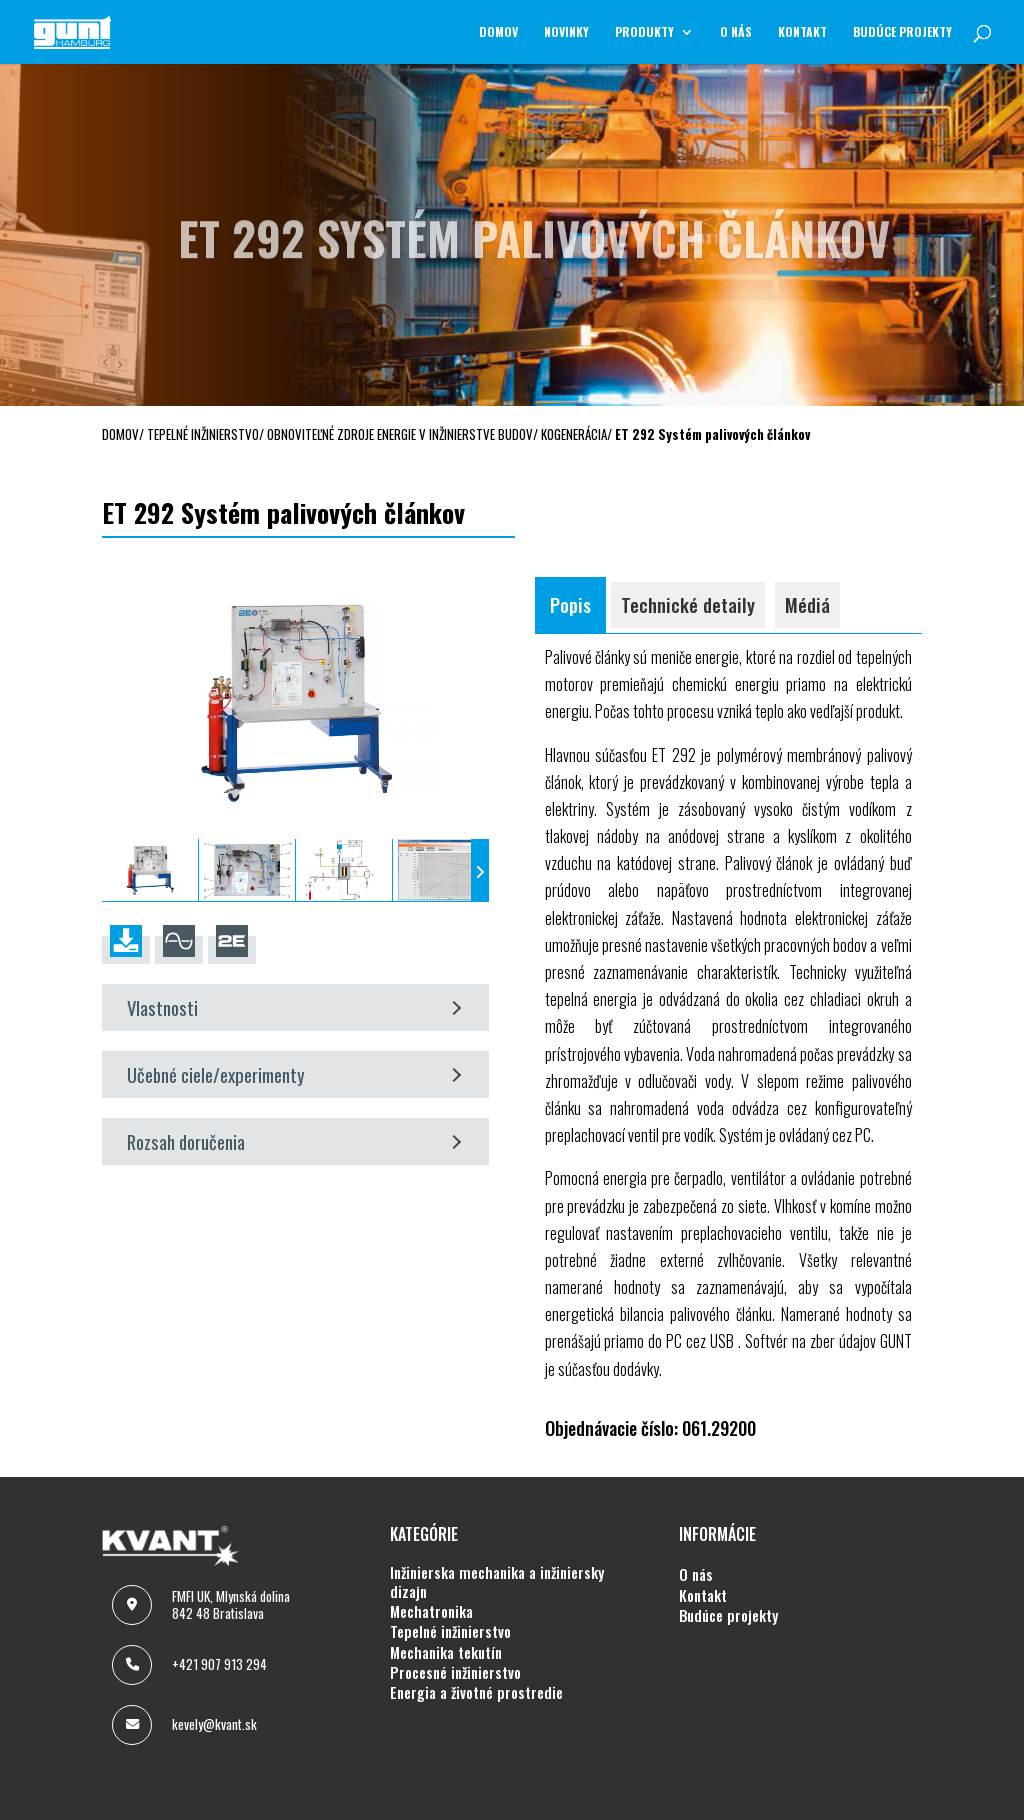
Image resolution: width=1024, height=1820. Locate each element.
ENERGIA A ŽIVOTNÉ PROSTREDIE (476, 1693)
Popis (570, 604)
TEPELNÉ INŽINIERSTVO (450, 1632)
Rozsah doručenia (294, 1141)
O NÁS (736, 32)
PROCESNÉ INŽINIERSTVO (455, 1673)
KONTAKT (802, 32)
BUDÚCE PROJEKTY (902, 32)
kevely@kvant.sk (214, 1724)
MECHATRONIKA (431, 1612)
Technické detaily (688, 604)
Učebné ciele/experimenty (294, 1074)
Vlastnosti (294, 1007)
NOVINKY (566, 32)
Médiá (807, 604)
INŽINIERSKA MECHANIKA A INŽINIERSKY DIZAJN (497, 1582)
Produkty (644, 32)
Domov (498, 32)
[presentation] (111, 870)
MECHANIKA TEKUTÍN (446, 1653)
